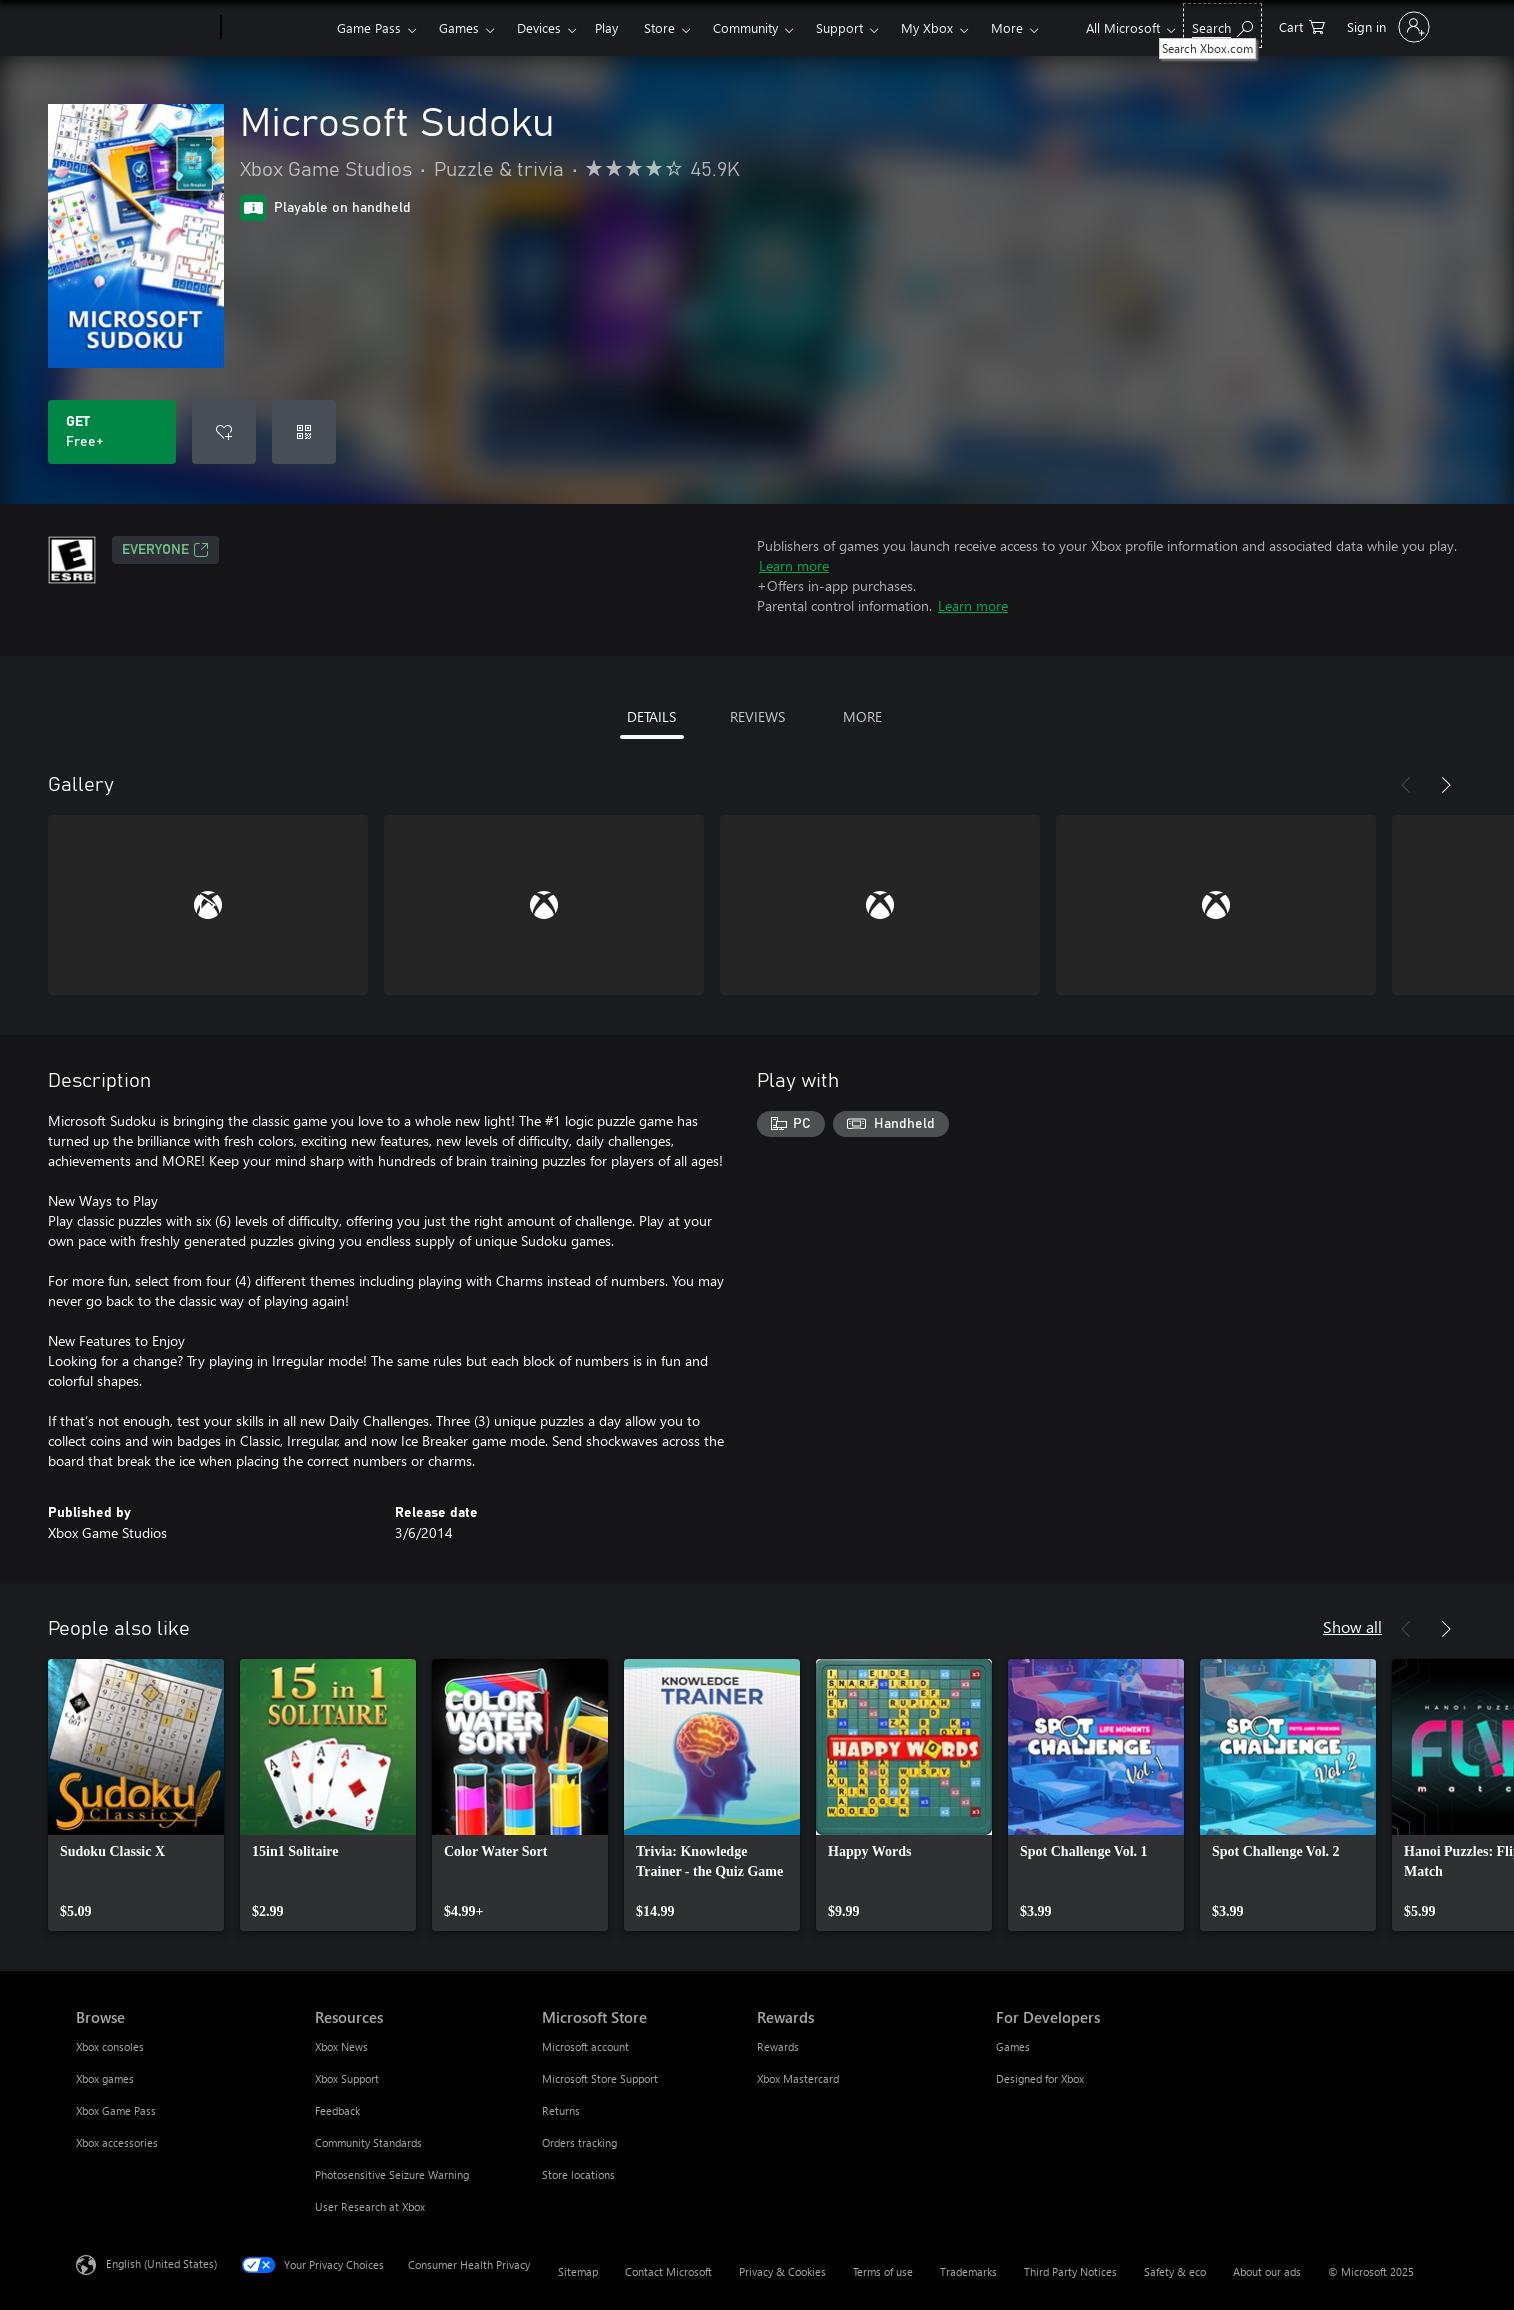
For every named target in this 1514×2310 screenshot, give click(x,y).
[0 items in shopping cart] (1302, 25)
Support (839, 27)
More (1007, 27)
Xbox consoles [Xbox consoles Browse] (110, 2046)
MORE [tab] (862, 716)
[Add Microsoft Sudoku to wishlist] (224, 432)
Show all (1352, 1626)
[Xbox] (276, 28)
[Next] (1446, 785)
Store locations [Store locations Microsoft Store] (578, 2174)
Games (459, 27)
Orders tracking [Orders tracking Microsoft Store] (579, 2142)
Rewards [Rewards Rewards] (778, 2046)
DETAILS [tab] (651, 716)
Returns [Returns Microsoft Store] (561, 2110)
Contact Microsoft (668, 2271)
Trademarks (968, 2271)
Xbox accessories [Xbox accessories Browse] (117, 2142)
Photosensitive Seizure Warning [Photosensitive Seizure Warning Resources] (392, 2174)
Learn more (794, 565)
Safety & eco (1175, 2271)
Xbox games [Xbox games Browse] (105, 2078)
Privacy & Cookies (782, 2271)
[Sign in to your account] (1386, 27)
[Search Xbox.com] (1222, 25)
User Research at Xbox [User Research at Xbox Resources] (370, 2206)
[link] (136, 1795)
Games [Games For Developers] (1013, 2046)
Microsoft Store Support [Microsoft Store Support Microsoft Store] (600, 2078)
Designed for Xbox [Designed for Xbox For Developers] (1040, 2078)
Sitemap (578, 2271)
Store (659, 27)
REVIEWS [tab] (757, 716)
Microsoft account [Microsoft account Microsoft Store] (585, 2046)
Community (745, 27)
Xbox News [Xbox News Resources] (341, 2046)
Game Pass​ (369, 27)
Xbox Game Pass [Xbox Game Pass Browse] (116, 2110)
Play (606, 27)
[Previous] (1406, 785)
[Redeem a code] (304, 432)
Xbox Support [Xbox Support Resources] (347, 2078)
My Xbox (927, 27)
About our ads (1267, 2271)
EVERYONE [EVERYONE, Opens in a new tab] (165, 550)
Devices (539, 27)
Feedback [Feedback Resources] (337, 2110)
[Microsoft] (144, 28)
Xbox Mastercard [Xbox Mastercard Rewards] (798, 2078)
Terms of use (883, 2271)
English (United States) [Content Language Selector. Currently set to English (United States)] (161, 2263)
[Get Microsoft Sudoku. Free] (112, 432)
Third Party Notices (1070, 2271)
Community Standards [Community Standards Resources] (368, 2142)
